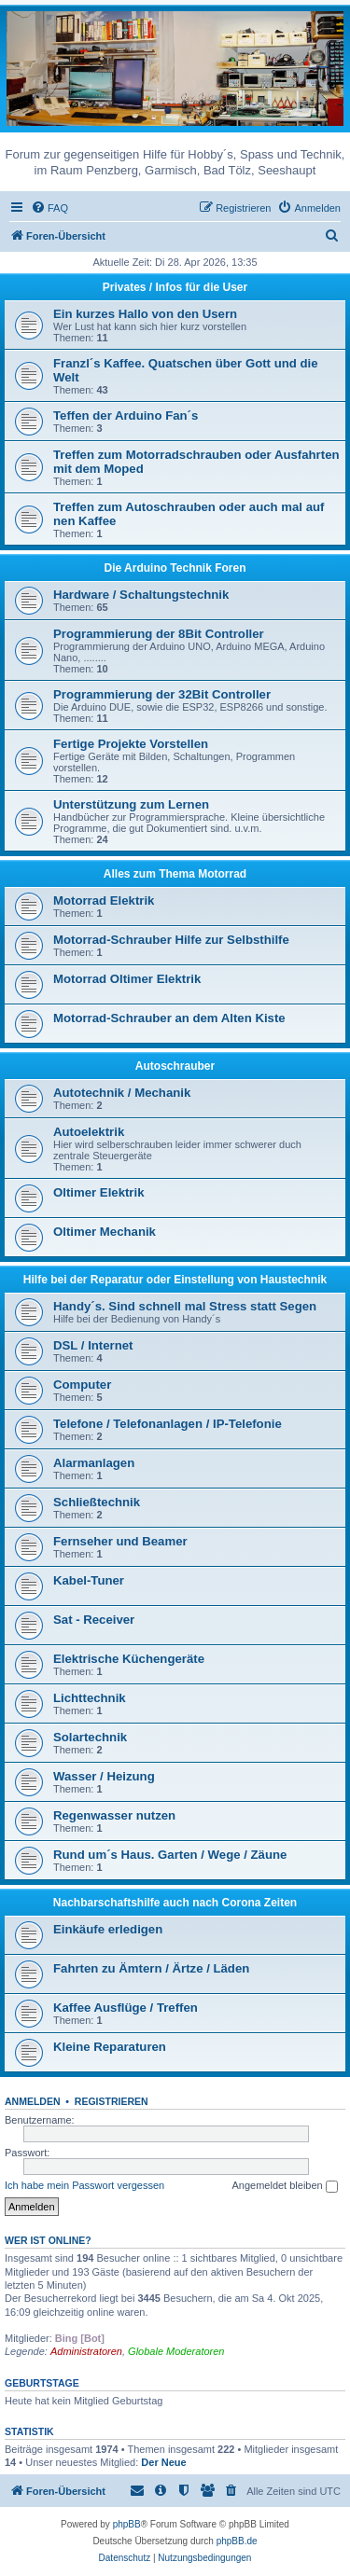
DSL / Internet (93, 1345)
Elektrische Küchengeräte (128, 1659)
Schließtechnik (96, 1502)
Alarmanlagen (93, 1463)
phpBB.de (237, 2541)
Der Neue (163, 2462)
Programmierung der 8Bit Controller (158, 634)
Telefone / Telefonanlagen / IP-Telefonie (167, 1424)
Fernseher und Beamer (120, 1541)
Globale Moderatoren (176, 2351)
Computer (82, 1385)
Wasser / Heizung (104, 1776)
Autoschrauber (175, 1066)
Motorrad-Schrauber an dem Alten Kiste (169, 1018)
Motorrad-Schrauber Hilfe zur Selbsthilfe (171, 940)
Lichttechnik (89, 1698)
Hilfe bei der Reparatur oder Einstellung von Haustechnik (175, 1279)
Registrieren (111, 2101)
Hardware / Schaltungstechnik (141, 595)
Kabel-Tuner (88, 1580)
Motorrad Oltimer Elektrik (127, 979)
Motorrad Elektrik (103, 900)
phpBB (127, 2524)
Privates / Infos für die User (175, 287)
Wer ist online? (48, 2240)
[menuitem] (49, 208)
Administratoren (86, 2351)
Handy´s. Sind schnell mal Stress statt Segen (184, 1306)
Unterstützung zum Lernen (131, 804)
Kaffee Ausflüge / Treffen (125, 2008)
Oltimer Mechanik (104, 1232)
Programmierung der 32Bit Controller (162, 694)
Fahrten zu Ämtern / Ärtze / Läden (151, 1968)
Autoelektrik (88, 1132)
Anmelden (33, 2101)
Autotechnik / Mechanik (121, 1093)
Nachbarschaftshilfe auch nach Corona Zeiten (175, 1902)
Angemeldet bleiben (284, 2186)
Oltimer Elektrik (98, 1192)
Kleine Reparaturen (109, 2047)
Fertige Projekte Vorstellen (130, 744)
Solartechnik (90, 1737)
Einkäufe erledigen (107, 1929)
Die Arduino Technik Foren (174, 568)
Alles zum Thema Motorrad (175, 873)
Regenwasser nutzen (114, 1815)
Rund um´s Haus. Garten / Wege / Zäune (170, 1855)
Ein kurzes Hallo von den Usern (145, 314)
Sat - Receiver (93, 1620)
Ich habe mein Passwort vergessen (84, 2185)
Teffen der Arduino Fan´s (125, 415)
